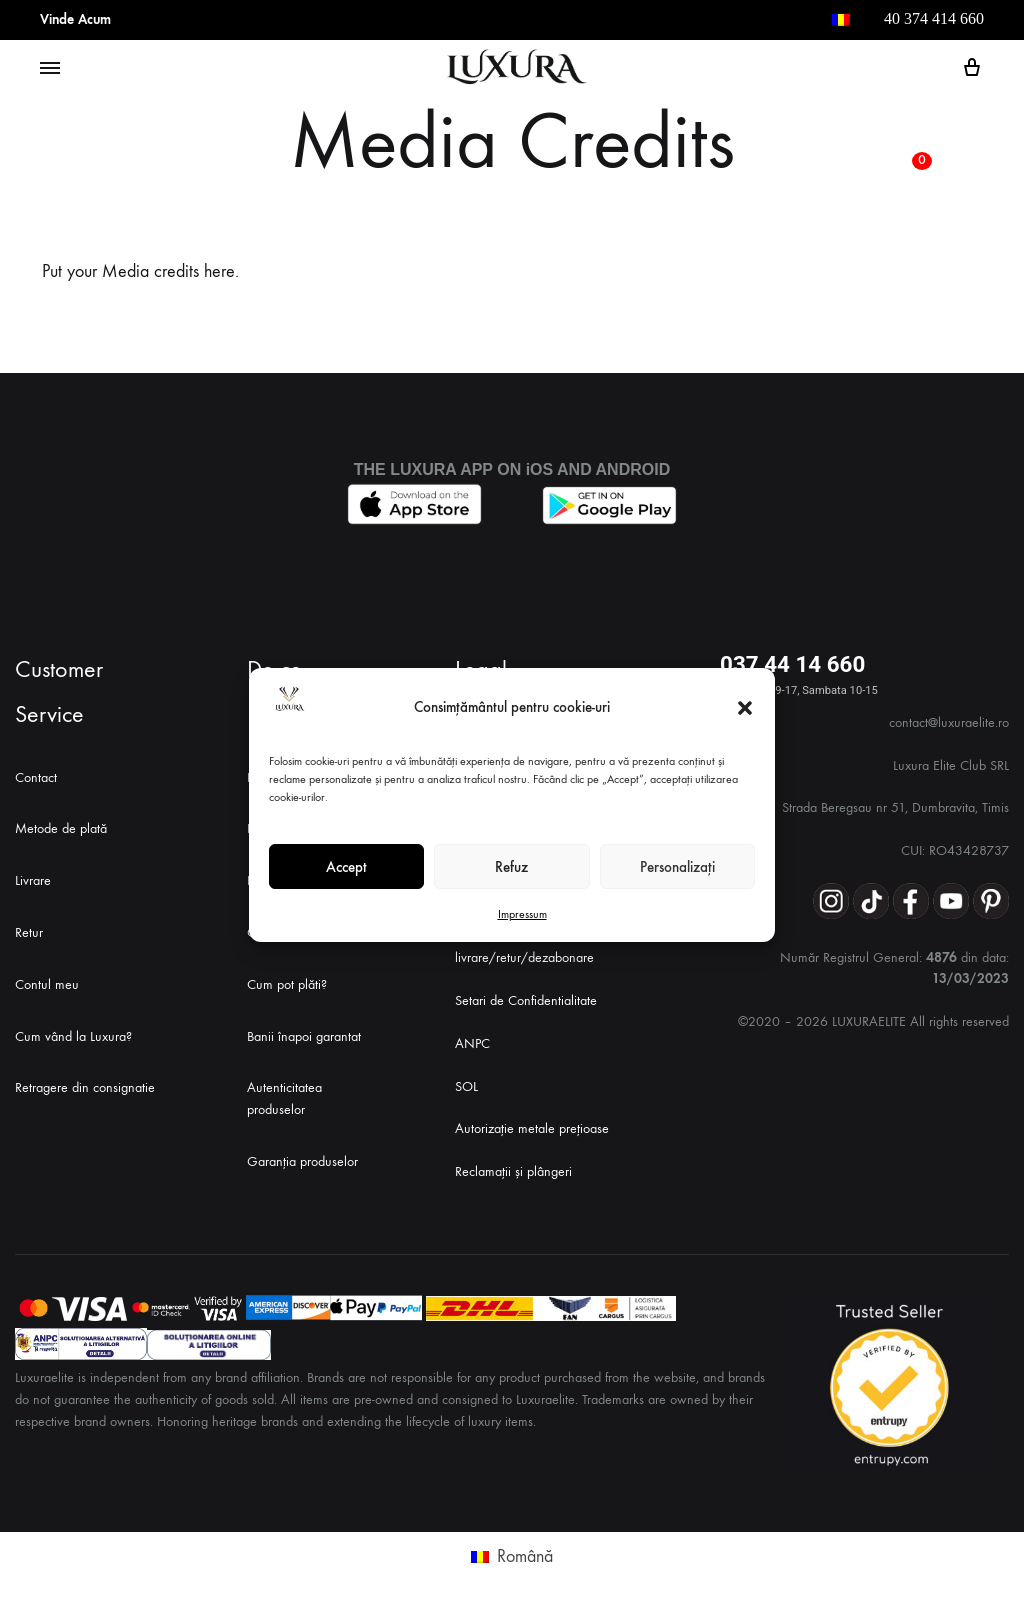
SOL (466, 1086)
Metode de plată (61, 828)
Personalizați (677, 867)
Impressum (522, 914)
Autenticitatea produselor (284, 1098)
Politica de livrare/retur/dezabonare (524, 947)
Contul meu (47, 984)
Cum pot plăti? (287, 984)
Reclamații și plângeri (513, 1171)
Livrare (33, 880)
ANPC (472, 1043)
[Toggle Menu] (50, 69)
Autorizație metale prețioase (532, 1128)
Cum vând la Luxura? (73, 1036)
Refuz (511, 867)
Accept (346, 867)
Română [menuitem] (525, 1556)
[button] (745, 708)
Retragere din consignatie (85, 1087)
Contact (36, 777)
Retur (29, 932)
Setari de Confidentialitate (526, 1000)
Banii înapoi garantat (304, 1036)
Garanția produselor (302, 1161)
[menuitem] (841, 20)
